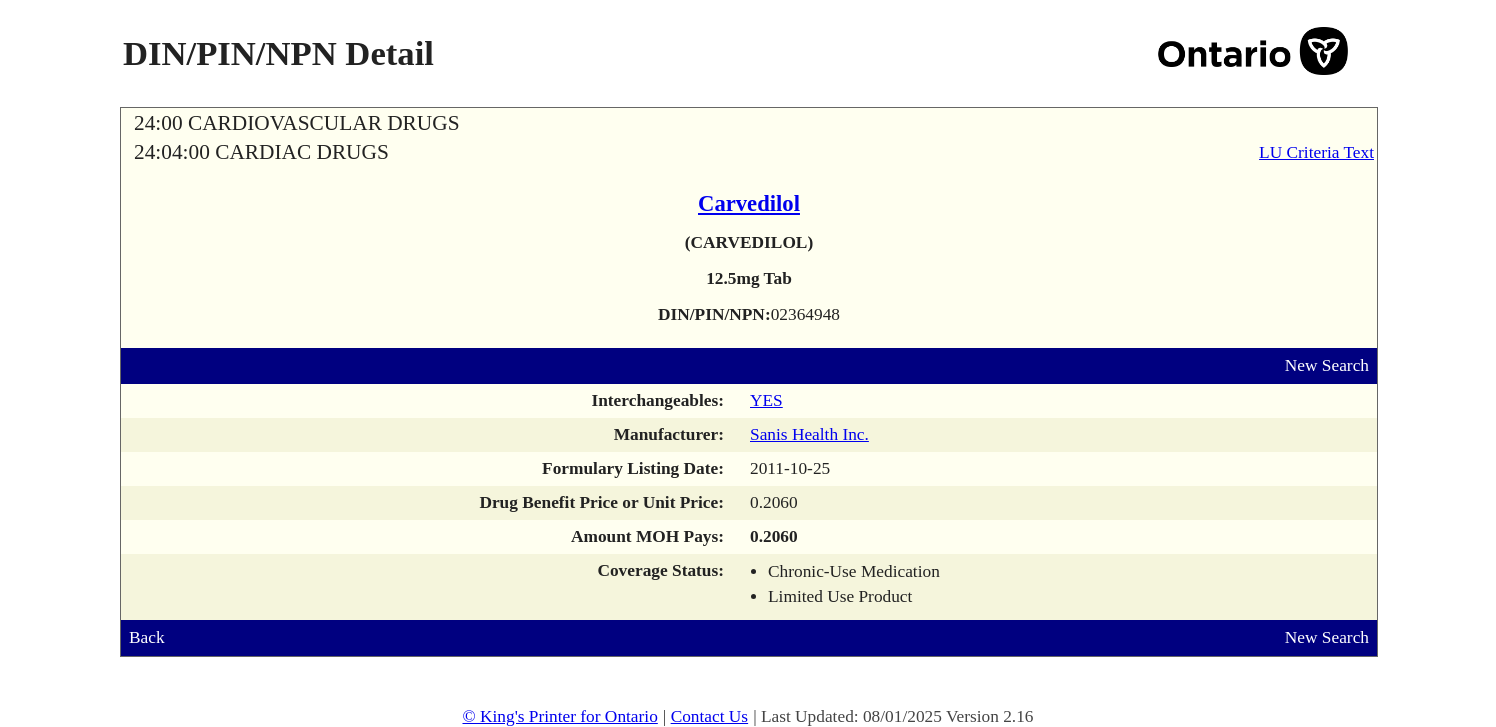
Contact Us (710, 716)
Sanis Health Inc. (809, 434)
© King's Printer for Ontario (559, 716)
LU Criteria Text (1316, 152)
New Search (1327, 365)
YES (766, 400)
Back (147, 637)
